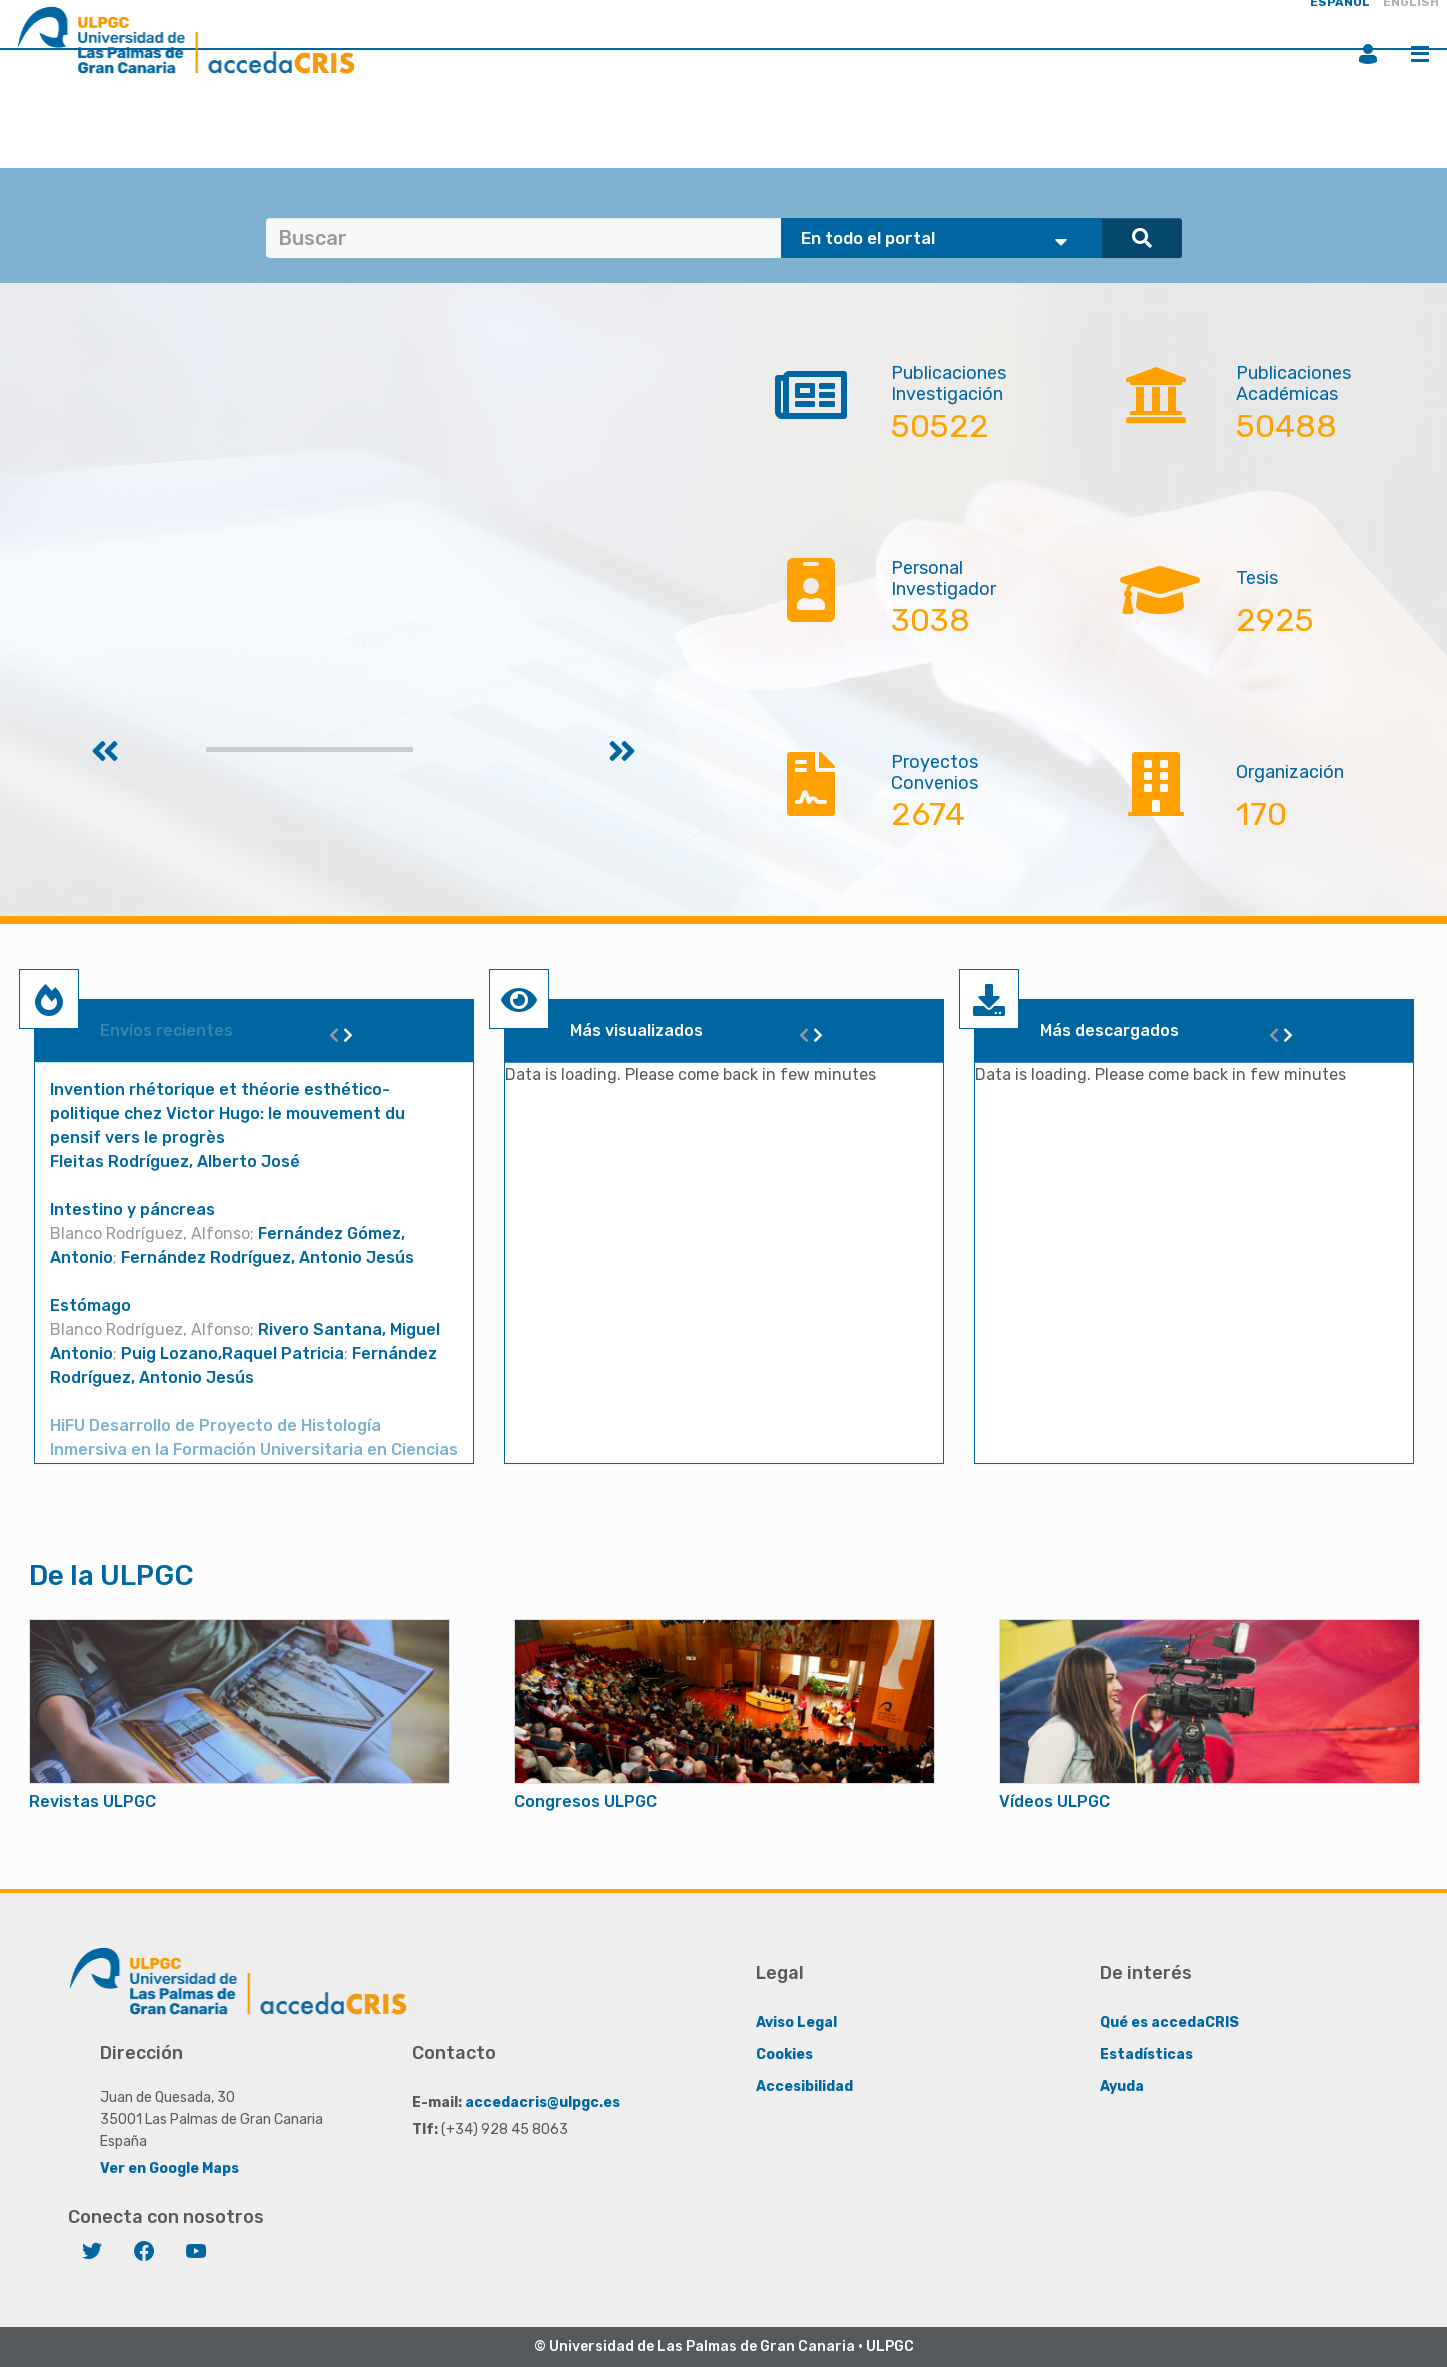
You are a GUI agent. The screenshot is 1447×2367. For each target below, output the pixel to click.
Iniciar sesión (1368, 54)
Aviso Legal (796, 2022)
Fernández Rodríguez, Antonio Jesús (267, 1257)
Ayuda (1122, 2086)
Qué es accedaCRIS (1169, 2022)
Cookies (784, 2054)
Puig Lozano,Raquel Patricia (232, 1353)
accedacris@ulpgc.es (542, 2102)
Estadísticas (1146, 2054)
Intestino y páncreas (132, 1209)
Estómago (90, 1305)
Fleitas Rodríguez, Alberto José (175, 1161)
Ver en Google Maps (169, 2168)
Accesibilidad (804, 2086)
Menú (1420, 54)
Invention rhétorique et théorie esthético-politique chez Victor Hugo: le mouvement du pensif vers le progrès (227, 1113)
